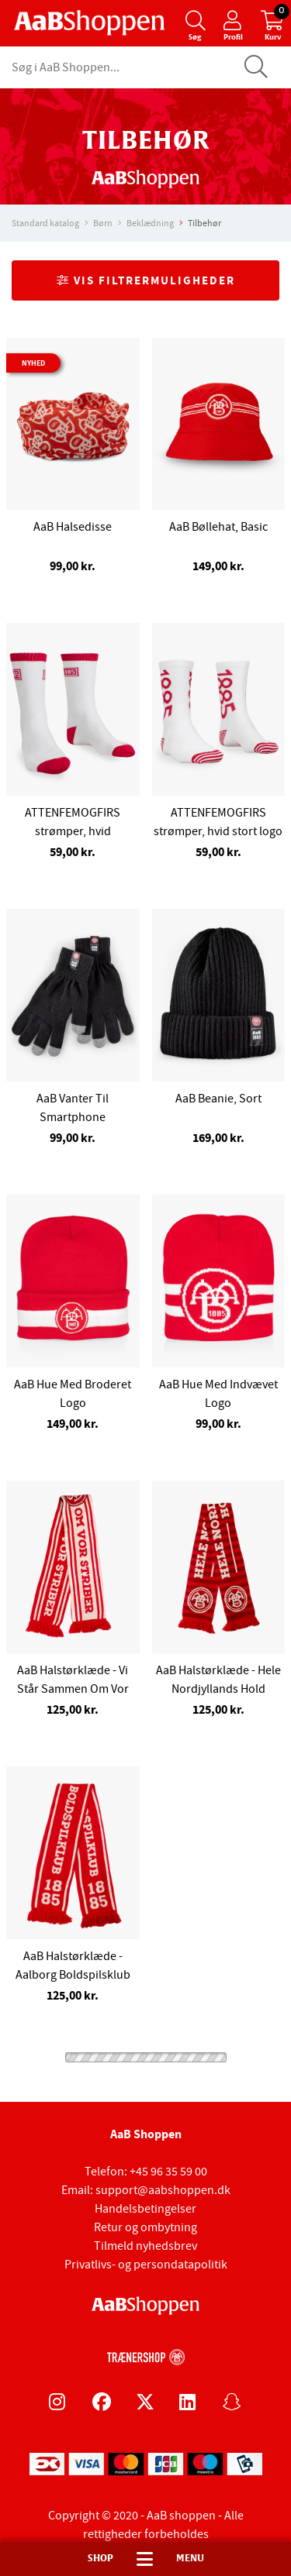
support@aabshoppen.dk (162, 2190)
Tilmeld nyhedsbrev (145, 2246)
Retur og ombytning (145, 2227)
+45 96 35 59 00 (168, 2171)
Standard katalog (45, 223)
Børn (103, 223)
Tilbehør (204, 223)
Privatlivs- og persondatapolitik (145, 2264)
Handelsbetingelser (145, 2209)
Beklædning (150, 223)
